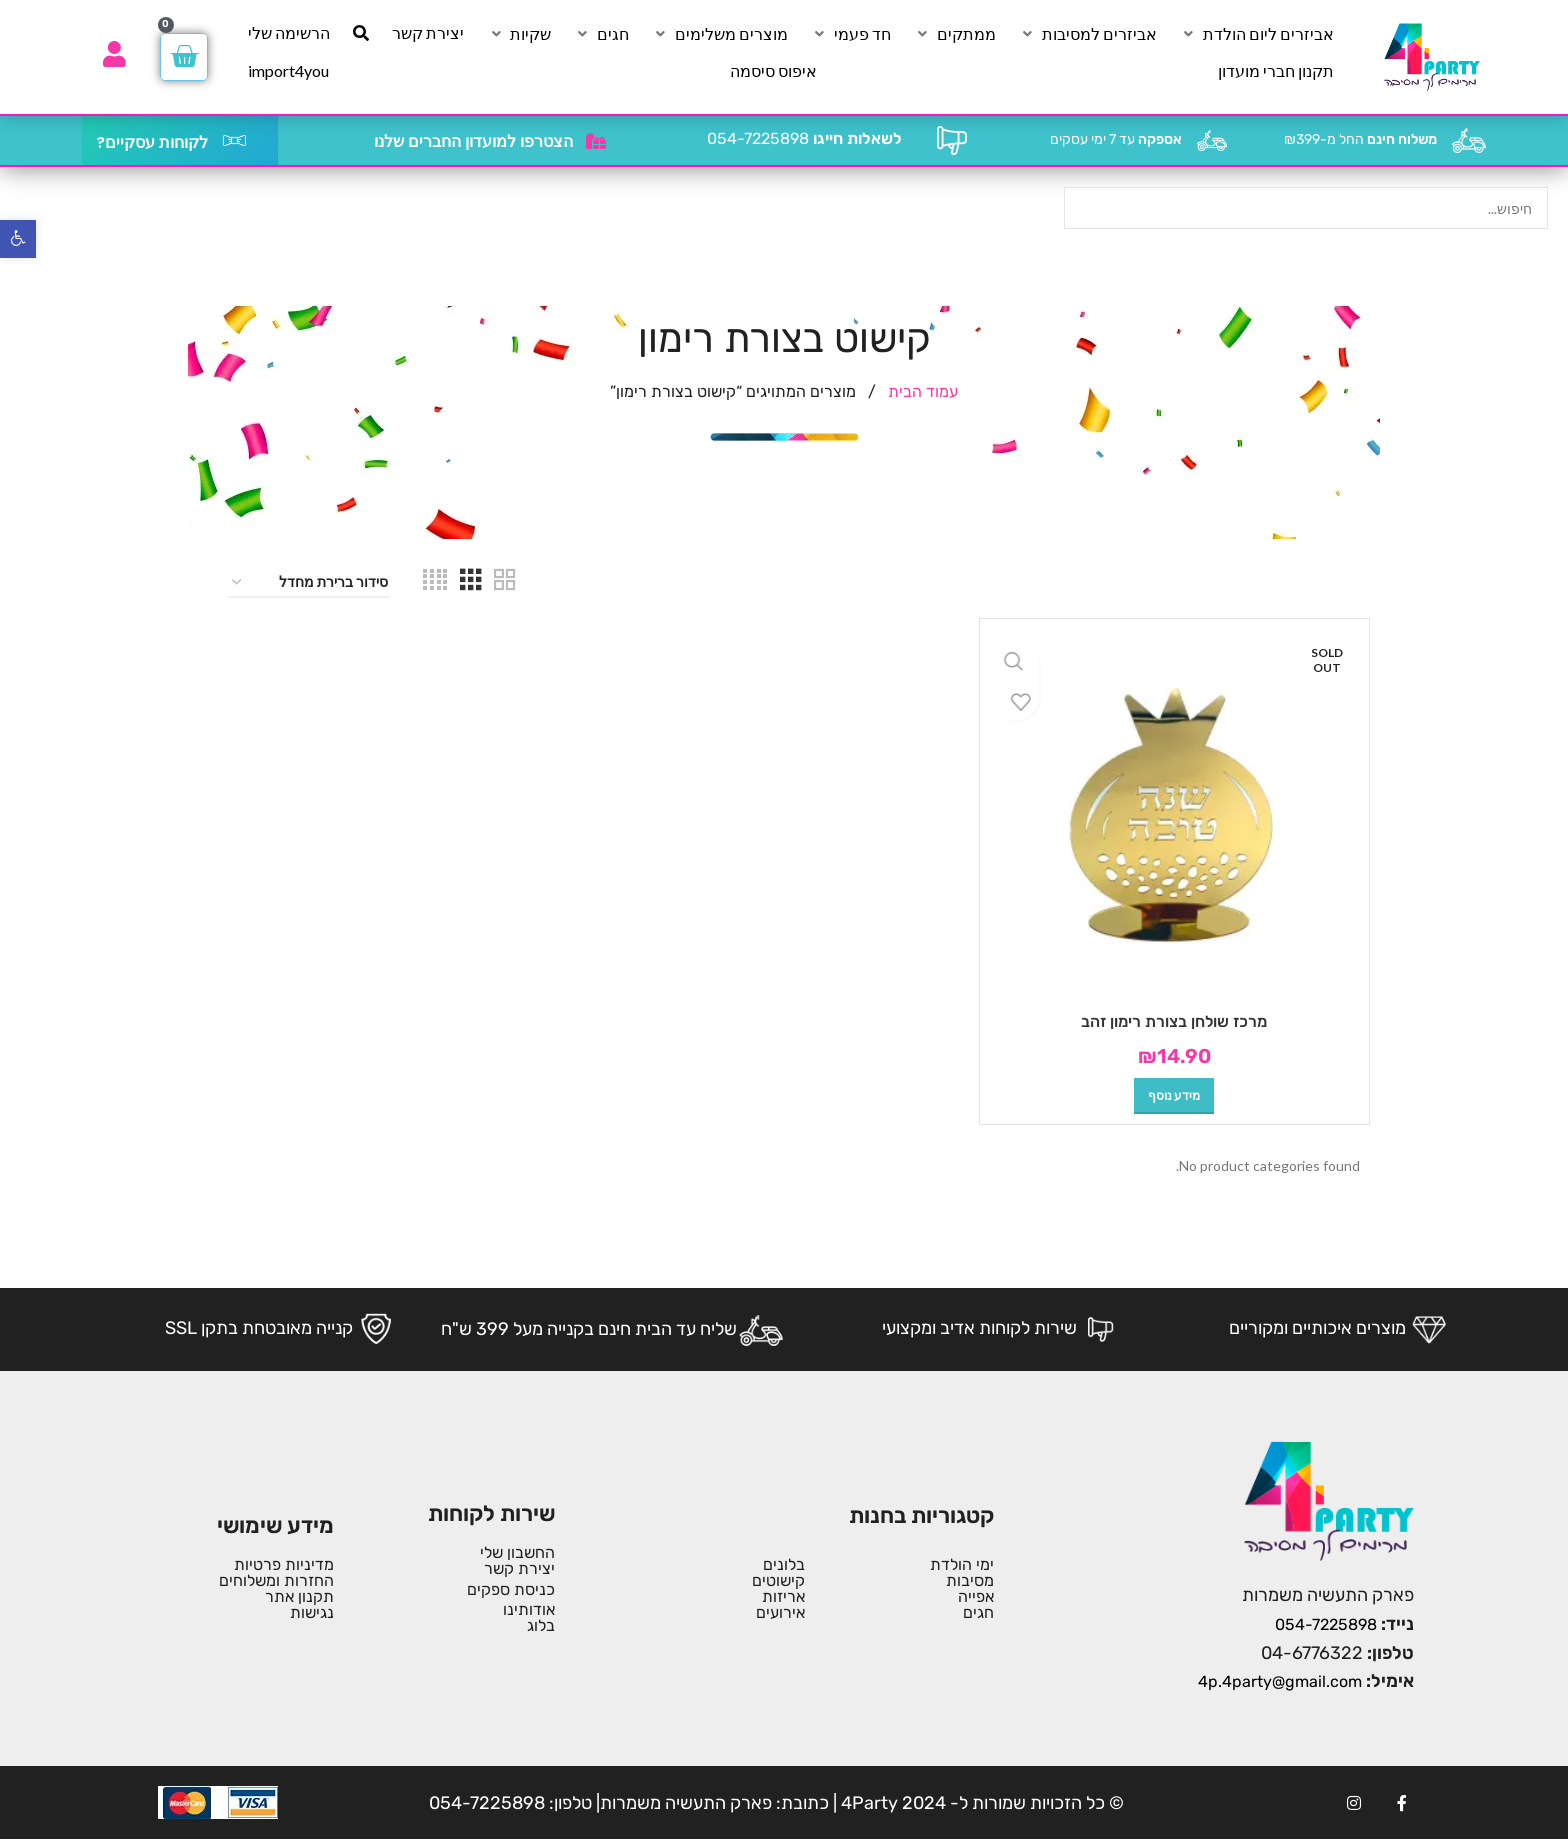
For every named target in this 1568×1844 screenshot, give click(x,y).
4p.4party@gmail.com (1280, 1681)
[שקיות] (519, 34)
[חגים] (601, 34)
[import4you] (288, 71)
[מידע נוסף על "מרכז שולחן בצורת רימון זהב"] (1174, 1096)
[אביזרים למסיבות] (1088, 34)
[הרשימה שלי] (289, 33)
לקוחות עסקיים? (152, 142)
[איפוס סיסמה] (773, 71)
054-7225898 (804, 138)
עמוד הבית (921, 391)
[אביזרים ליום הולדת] (1257, 34)
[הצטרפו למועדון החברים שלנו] (596, 141)
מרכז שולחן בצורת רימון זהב (1174, 1021)
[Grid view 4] (435, 583)
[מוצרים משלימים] (720, 34)
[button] (18, 239)
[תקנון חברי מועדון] (1276, 71)
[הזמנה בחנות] (309, 583)
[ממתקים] (955, 34)
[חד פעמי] (851, 34)
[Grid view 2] (505, 583)
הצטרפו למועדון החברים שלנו (473, 141)
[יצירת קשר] (428, 33)
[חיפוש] (361, 33)
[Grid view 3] (471, 583)
